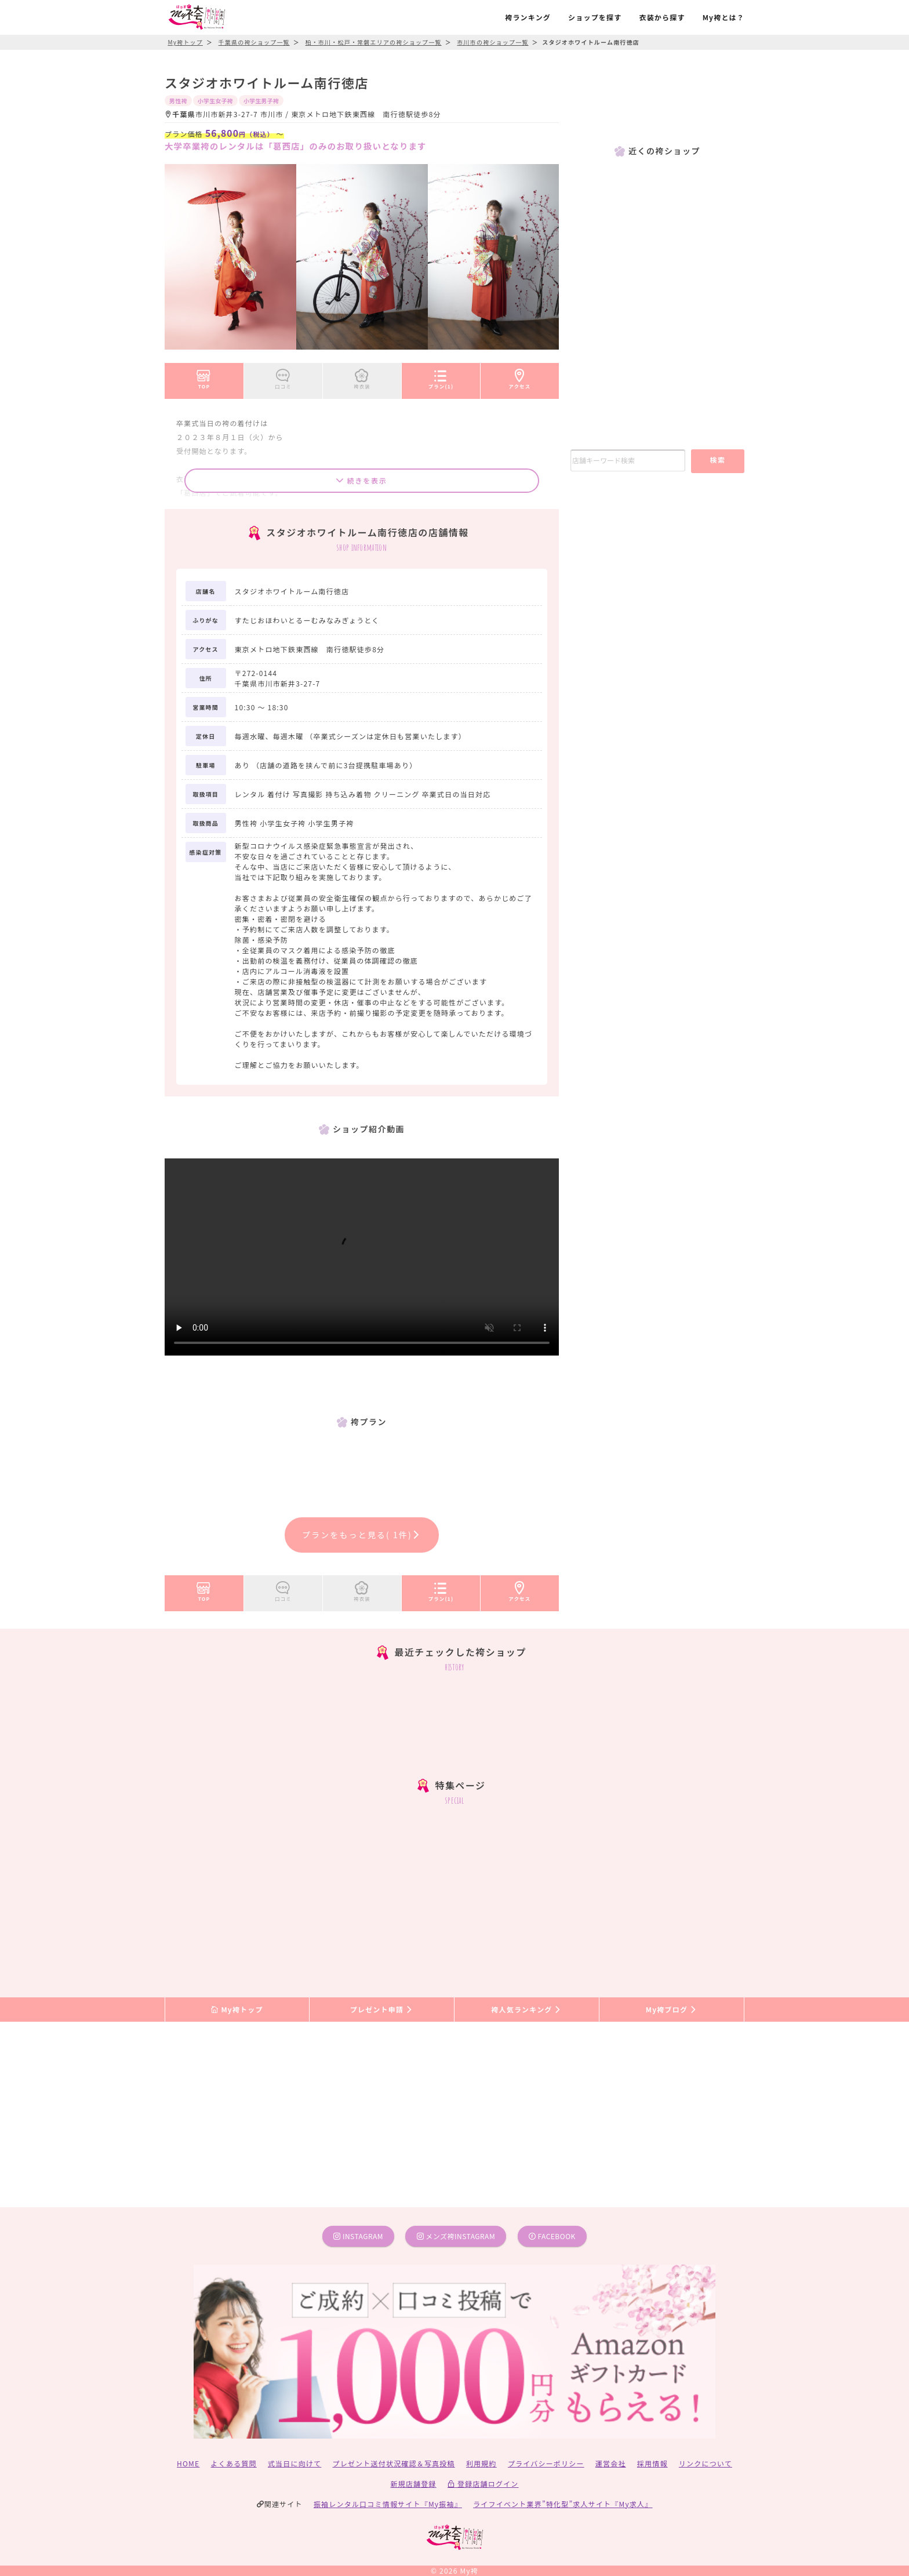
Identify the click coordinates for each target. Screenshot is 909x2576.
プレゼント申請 (382, 2009)
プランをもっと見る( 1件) (361, 1534)
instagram (358, 2236)
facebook (552, 2236)
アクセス (520, 377)
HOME (188, 2463)
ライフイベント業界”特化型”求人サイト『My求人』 (562, 2504)
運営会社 (610, 2463)
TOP (204, 377)
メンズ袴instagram (456, 2236)
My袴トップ (237, 2009)
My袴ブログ (671, 2009)
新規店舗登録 (413, 2483)
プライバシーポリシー (546, 2463)
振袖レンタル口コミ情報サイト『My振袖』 (388, 2504)
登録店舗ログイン (483, 2483)
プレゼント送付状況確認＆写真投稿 (394, 2463)
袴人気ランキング (526, 2009)
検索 (717, 459)
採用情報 (652, 2463)
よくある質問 (234, 2463)
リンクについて (705, 2463)
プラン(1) (441, 377)
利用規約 (481, 2463)
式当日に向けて (294, 2463)
